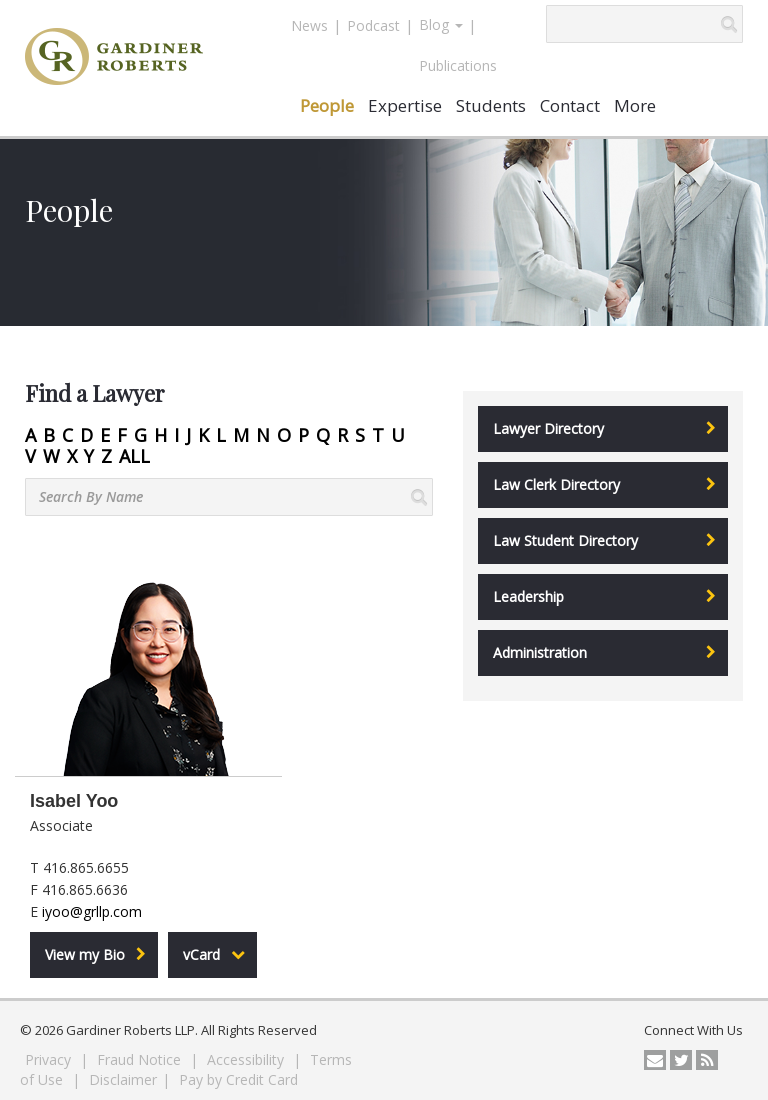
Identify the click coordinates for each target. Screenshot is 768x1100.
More (635, 105)
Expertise (405, 105)
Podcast (373, 25)
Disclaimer (123, 1079)
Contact (570, 105)
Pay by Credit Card (238, 1079)
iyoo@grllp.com (92, 911)
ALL (134, 456)
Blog (441, 24)
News (309, 25)
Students (491, 105)
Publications (458, 65)
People (327, 105)
